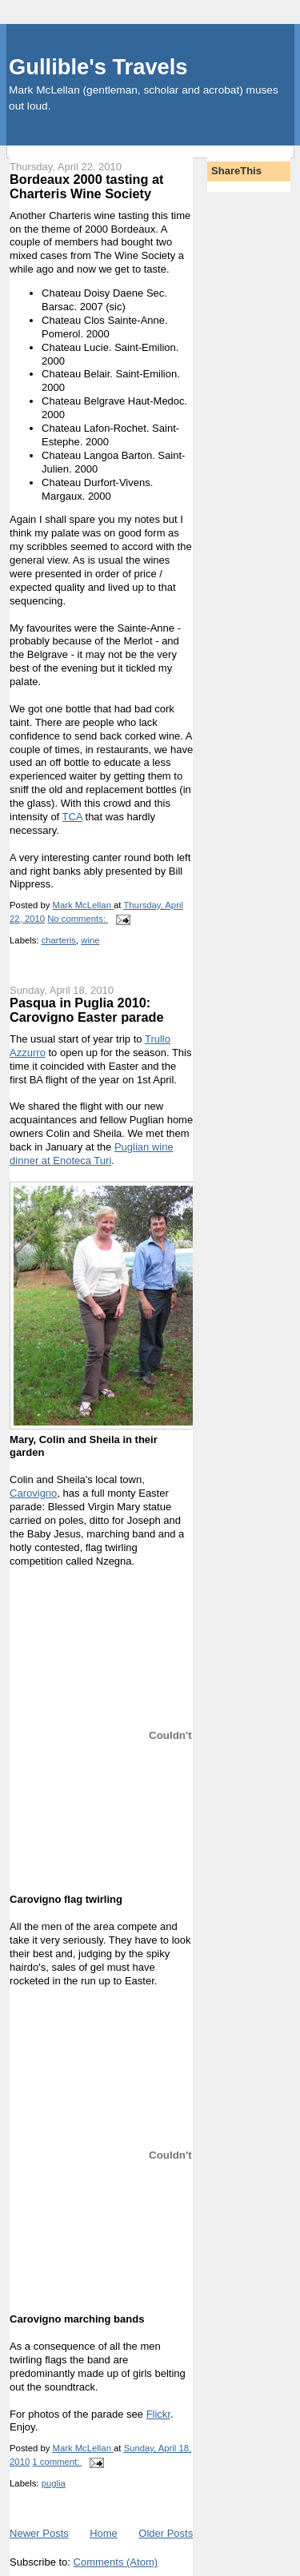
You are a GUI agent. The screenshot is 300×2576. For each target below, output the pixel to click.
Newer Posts (39, 2533)
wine (90, 940)
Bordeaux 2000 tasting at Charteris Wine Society (86, 186)
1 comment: (57, 2461)
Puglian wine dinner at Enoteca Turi (92, 1153)
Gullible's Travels (98, 66)
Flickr (158, 2414)
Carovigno (33, 1493)
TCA (72, 817)
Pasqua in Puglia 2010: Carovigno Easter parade (86, 1009)
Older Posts (165, 2533)
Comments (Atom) (116, 2562)
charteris (59, 940)
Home (104, 2533)
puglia (54, 2483)
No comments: (77, 918)
